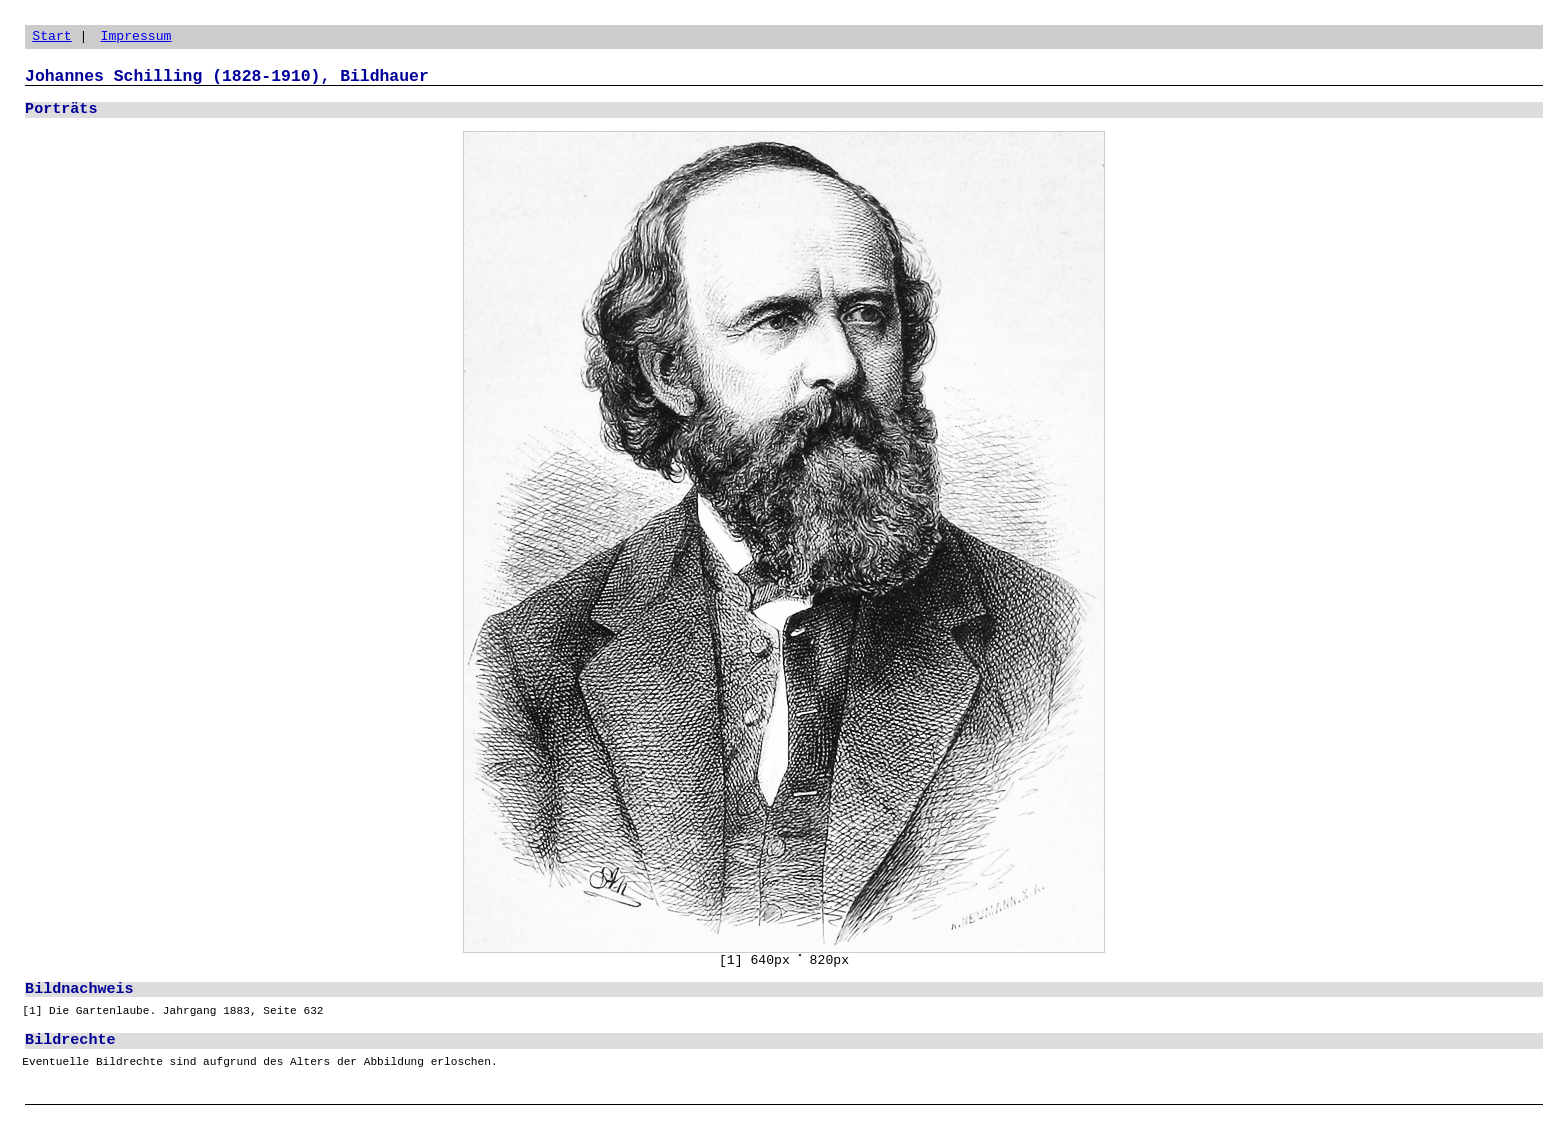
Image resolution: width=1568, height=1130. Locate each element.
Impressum (136, 36)
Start (51, 36)
